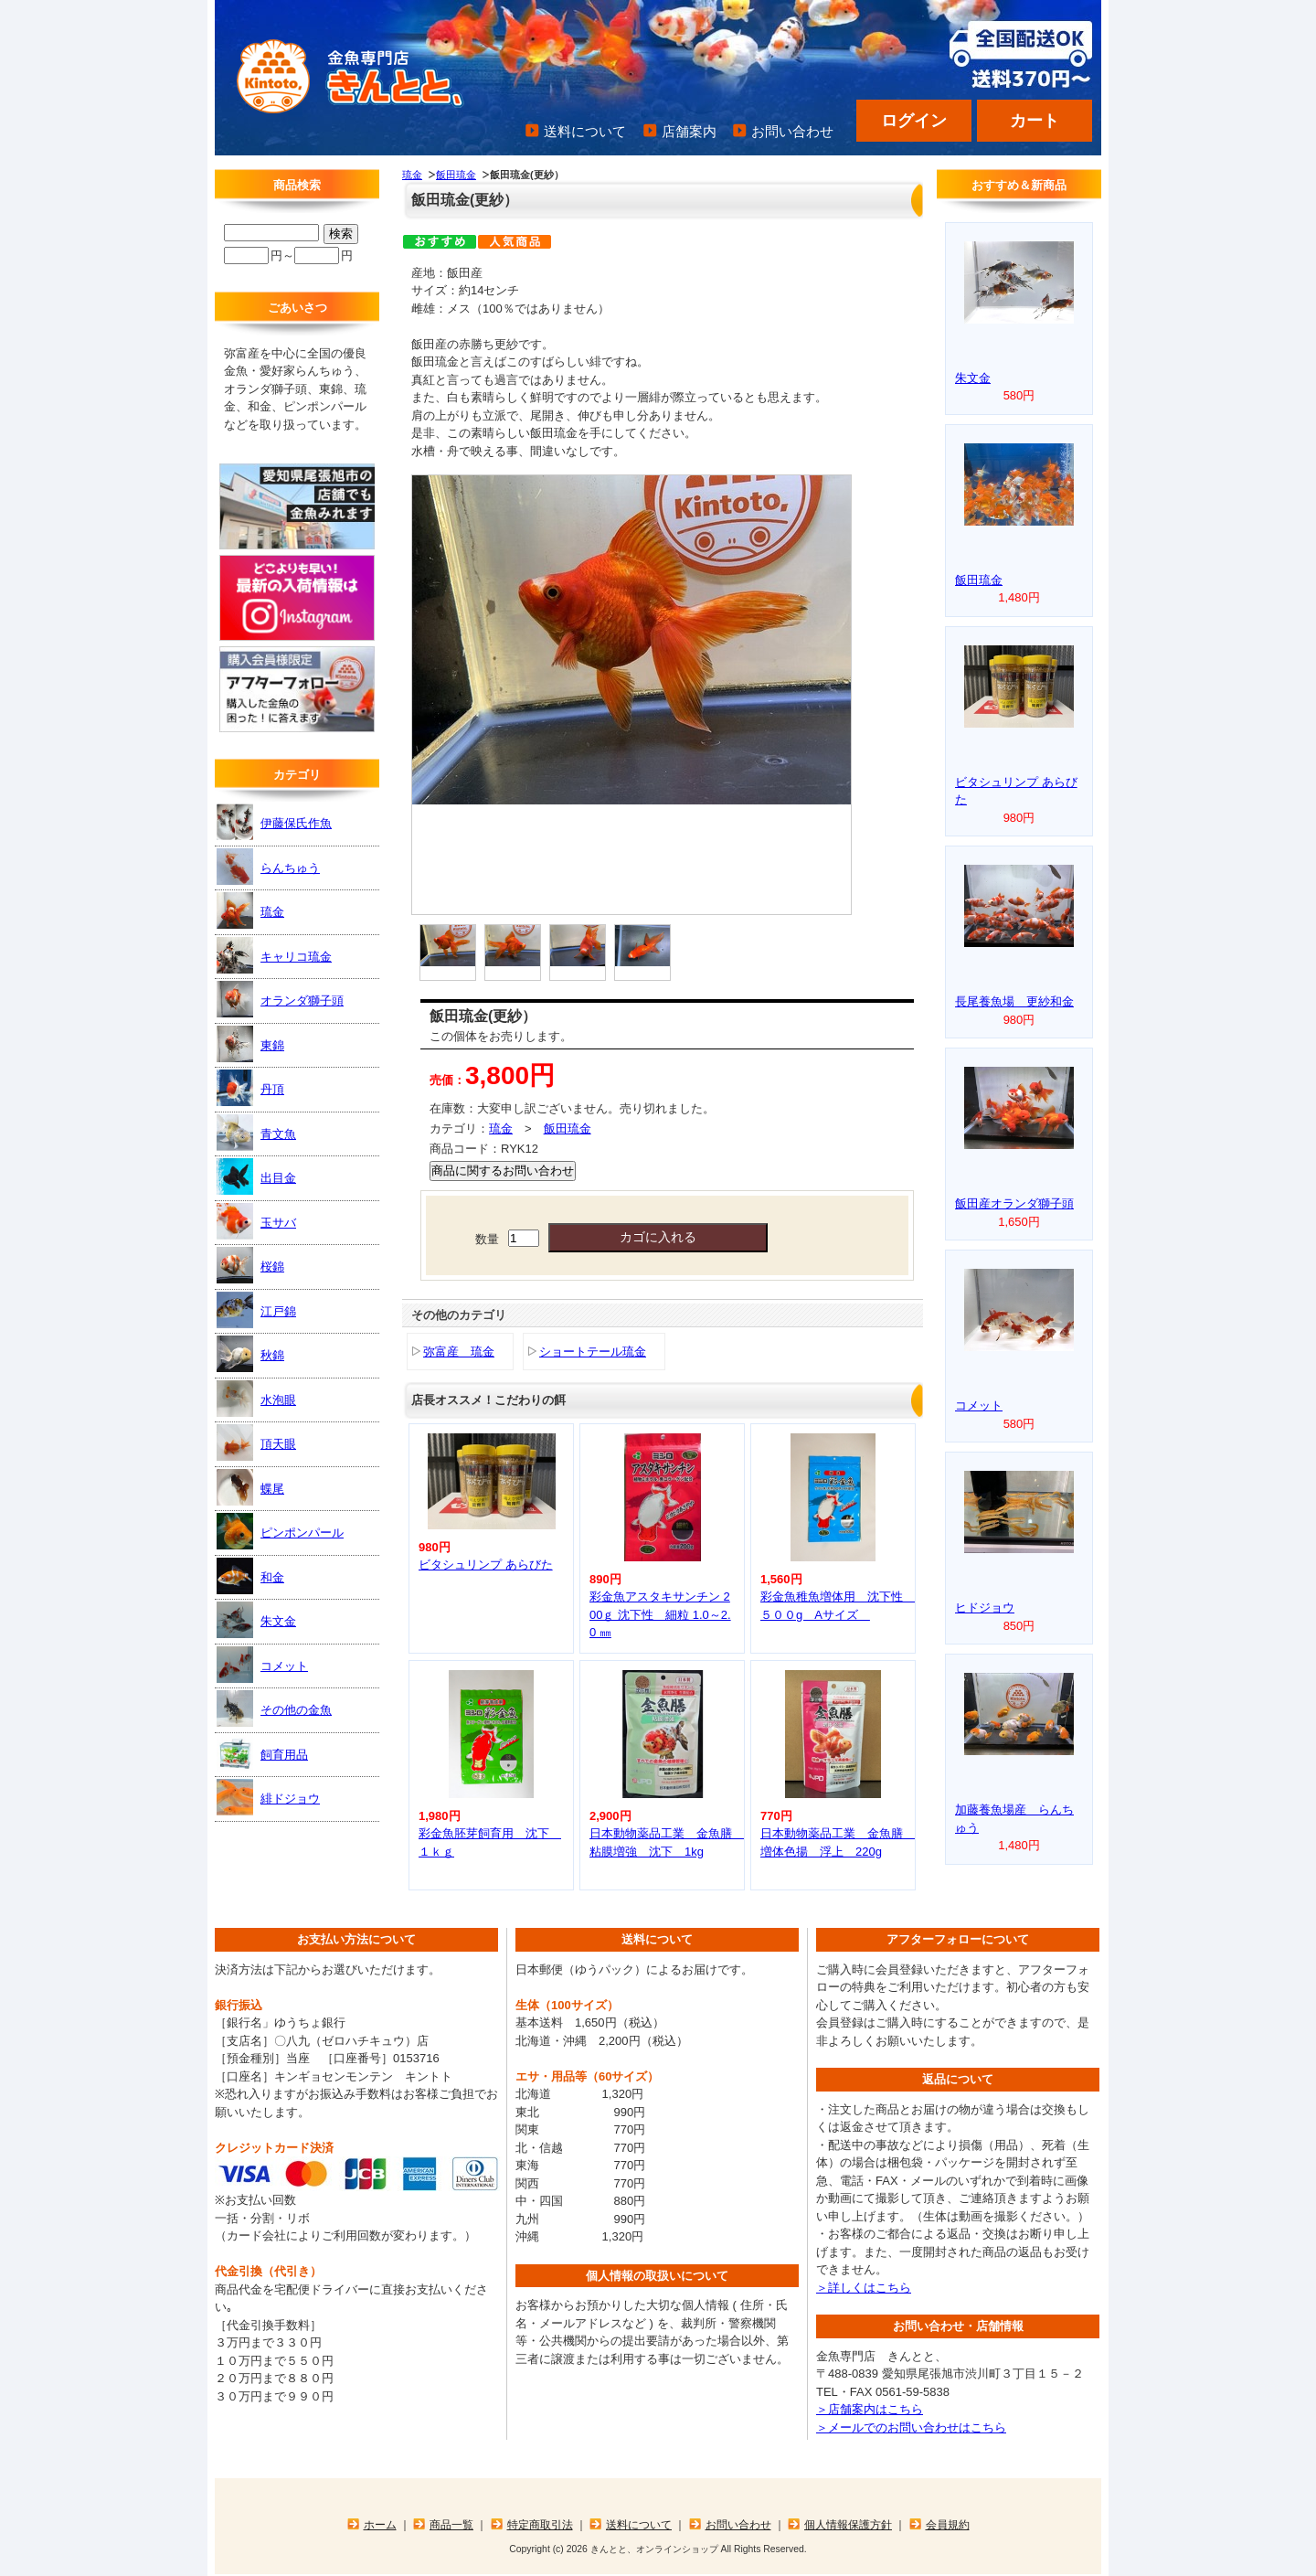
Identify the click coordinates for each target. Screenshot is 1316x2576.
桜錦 (250, 1265)
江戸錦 (256, 1310)
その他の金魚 (274, 1708)
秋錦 (250, 1354)
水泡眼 (256, 1398)
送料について (585, 131)
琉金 (412, 174)
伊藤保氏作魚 (274, 822)
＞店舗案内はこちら (869, 2409)
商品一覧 (451, 2524)
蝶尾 (250, 1487)
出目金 (256, 1176)
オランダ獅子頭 (280, 999)
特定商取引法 (540, 2524)
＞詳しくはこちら (863, 2287)
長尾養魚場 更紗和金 (1014, 1001)
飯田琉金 (456, 174)
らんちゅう (268, 866)
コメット (262, 1664)
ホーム (380, 2524)
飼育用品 (262, 1753)
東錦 (250, 1044)
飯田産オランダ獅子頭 (1014, 1203)
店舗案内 (689, 131)
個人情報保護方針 (848, 2524)
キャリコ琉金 (274, 955)
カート (1034, 121)
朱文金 (256, 1620)
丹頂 (250, 1088)
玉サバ (256, 1221)
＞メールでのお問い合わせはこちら (911, 2427)
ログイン (914, 121)
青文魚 (256, 1132)
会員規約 (948, 2524)
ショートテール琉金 (592, 1351)
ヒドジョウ (984, 1607)
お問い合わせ (792, 131)
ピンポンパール (280, 1531)
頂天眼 (256, 1442)
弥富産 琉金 (458, 1351)
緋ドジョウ (268, 1797)
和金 (250, 1576)
